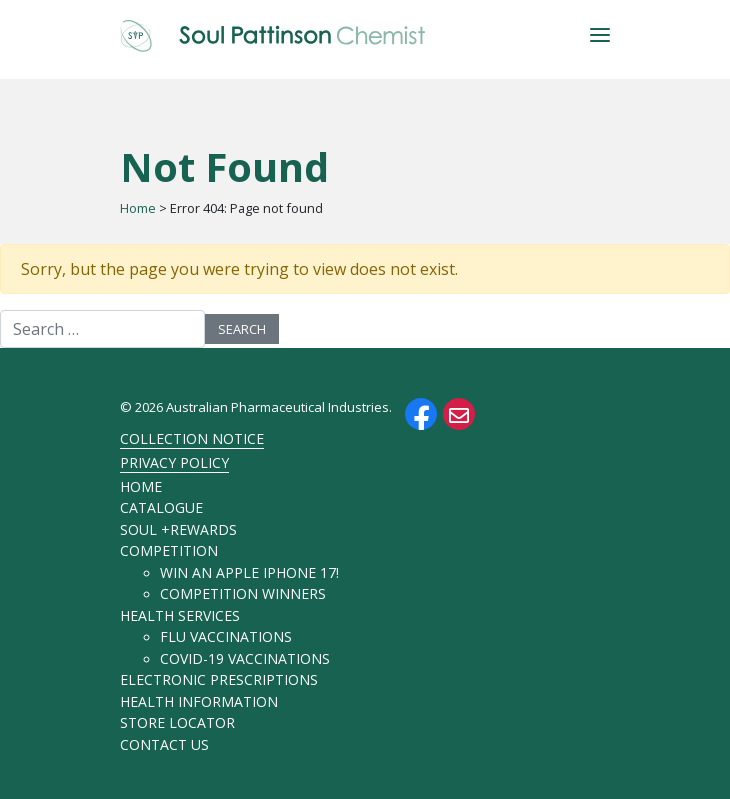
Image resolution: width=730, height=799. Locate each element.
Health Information (199, 701)
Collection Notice (192, 438)
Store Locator (177, 722)
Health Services (180, 615)
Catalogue (161, 507)
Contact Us (164, 744)
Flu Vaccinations (226, 636)
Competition (169, 550)
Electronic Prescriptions (219, 679)
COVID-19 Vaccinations (245, 658)
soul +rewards (178, 529)
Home (138, 208)
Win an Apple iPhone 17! (249, 572)
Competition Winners (243, 593)
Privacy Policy (174, 462)
